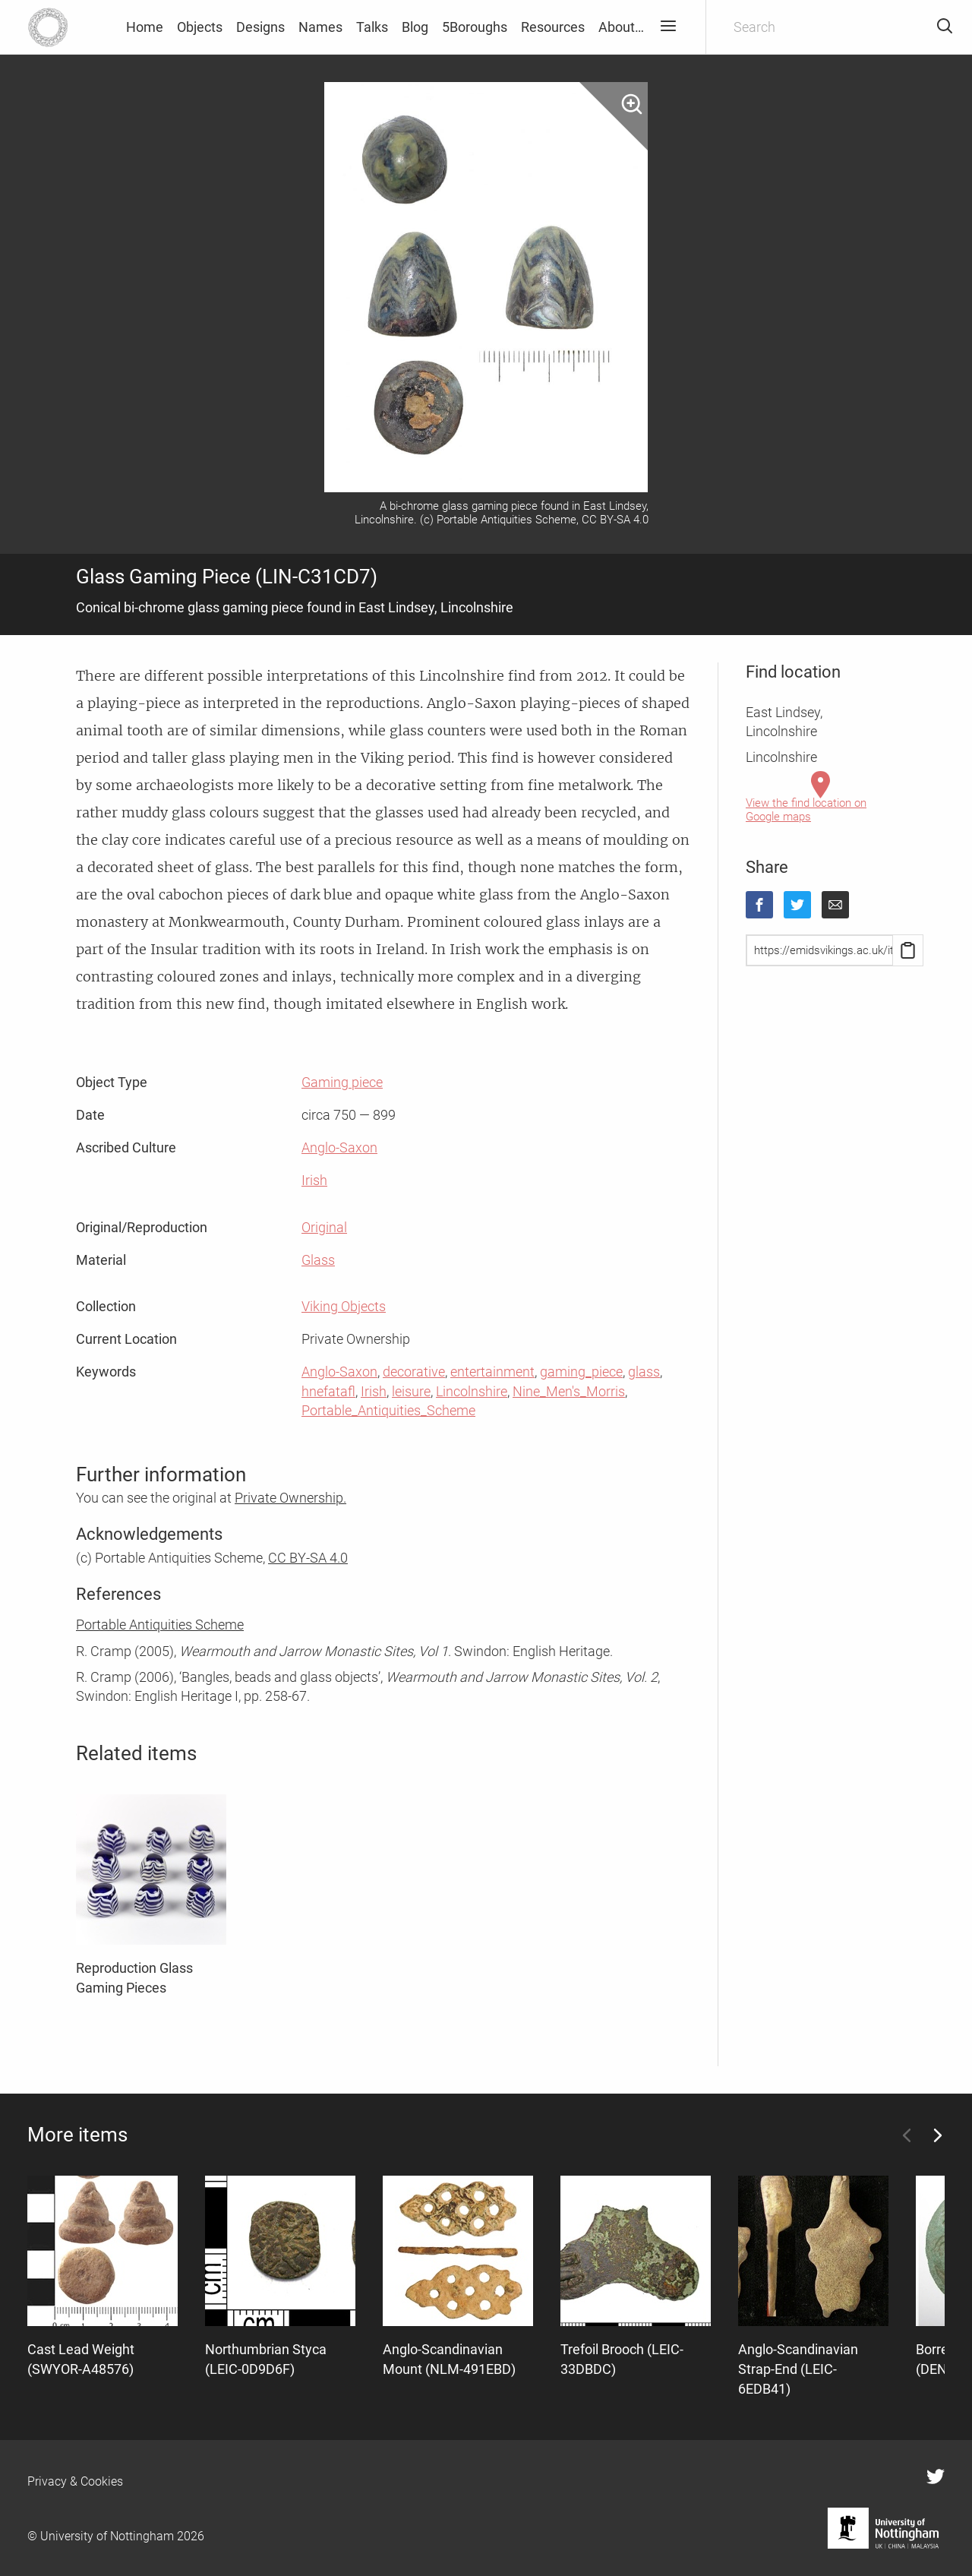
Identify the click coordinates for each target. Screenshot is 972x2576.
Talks (372, 27)
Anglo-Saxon (339, 1147)
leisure (411, 1391)
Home (144, 27)
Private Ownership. (290, 1498)
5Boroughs (474, 27)
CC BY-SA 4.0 (308, 1558)
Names (320, 27)
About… (621, 27)
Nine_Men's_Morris (569, 1391)
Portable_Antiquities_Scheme (388, 1410)
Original (324, 1227)
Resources (553, 27)
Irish (314, 1180)
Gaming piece (342, 1082)
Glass (318, 1260)
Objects (199, 27)
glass (644, 1372)
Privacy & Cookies (75, 2481)
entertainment (492, 1372)
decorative (414, 1372)
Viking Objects (343, 1306)
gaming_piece (581, 1372)
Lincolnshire (471, 1391)
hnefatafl (328, 1391)
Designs (260, 27)
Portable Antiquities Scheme (160, 1625)
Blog (415, 27)
